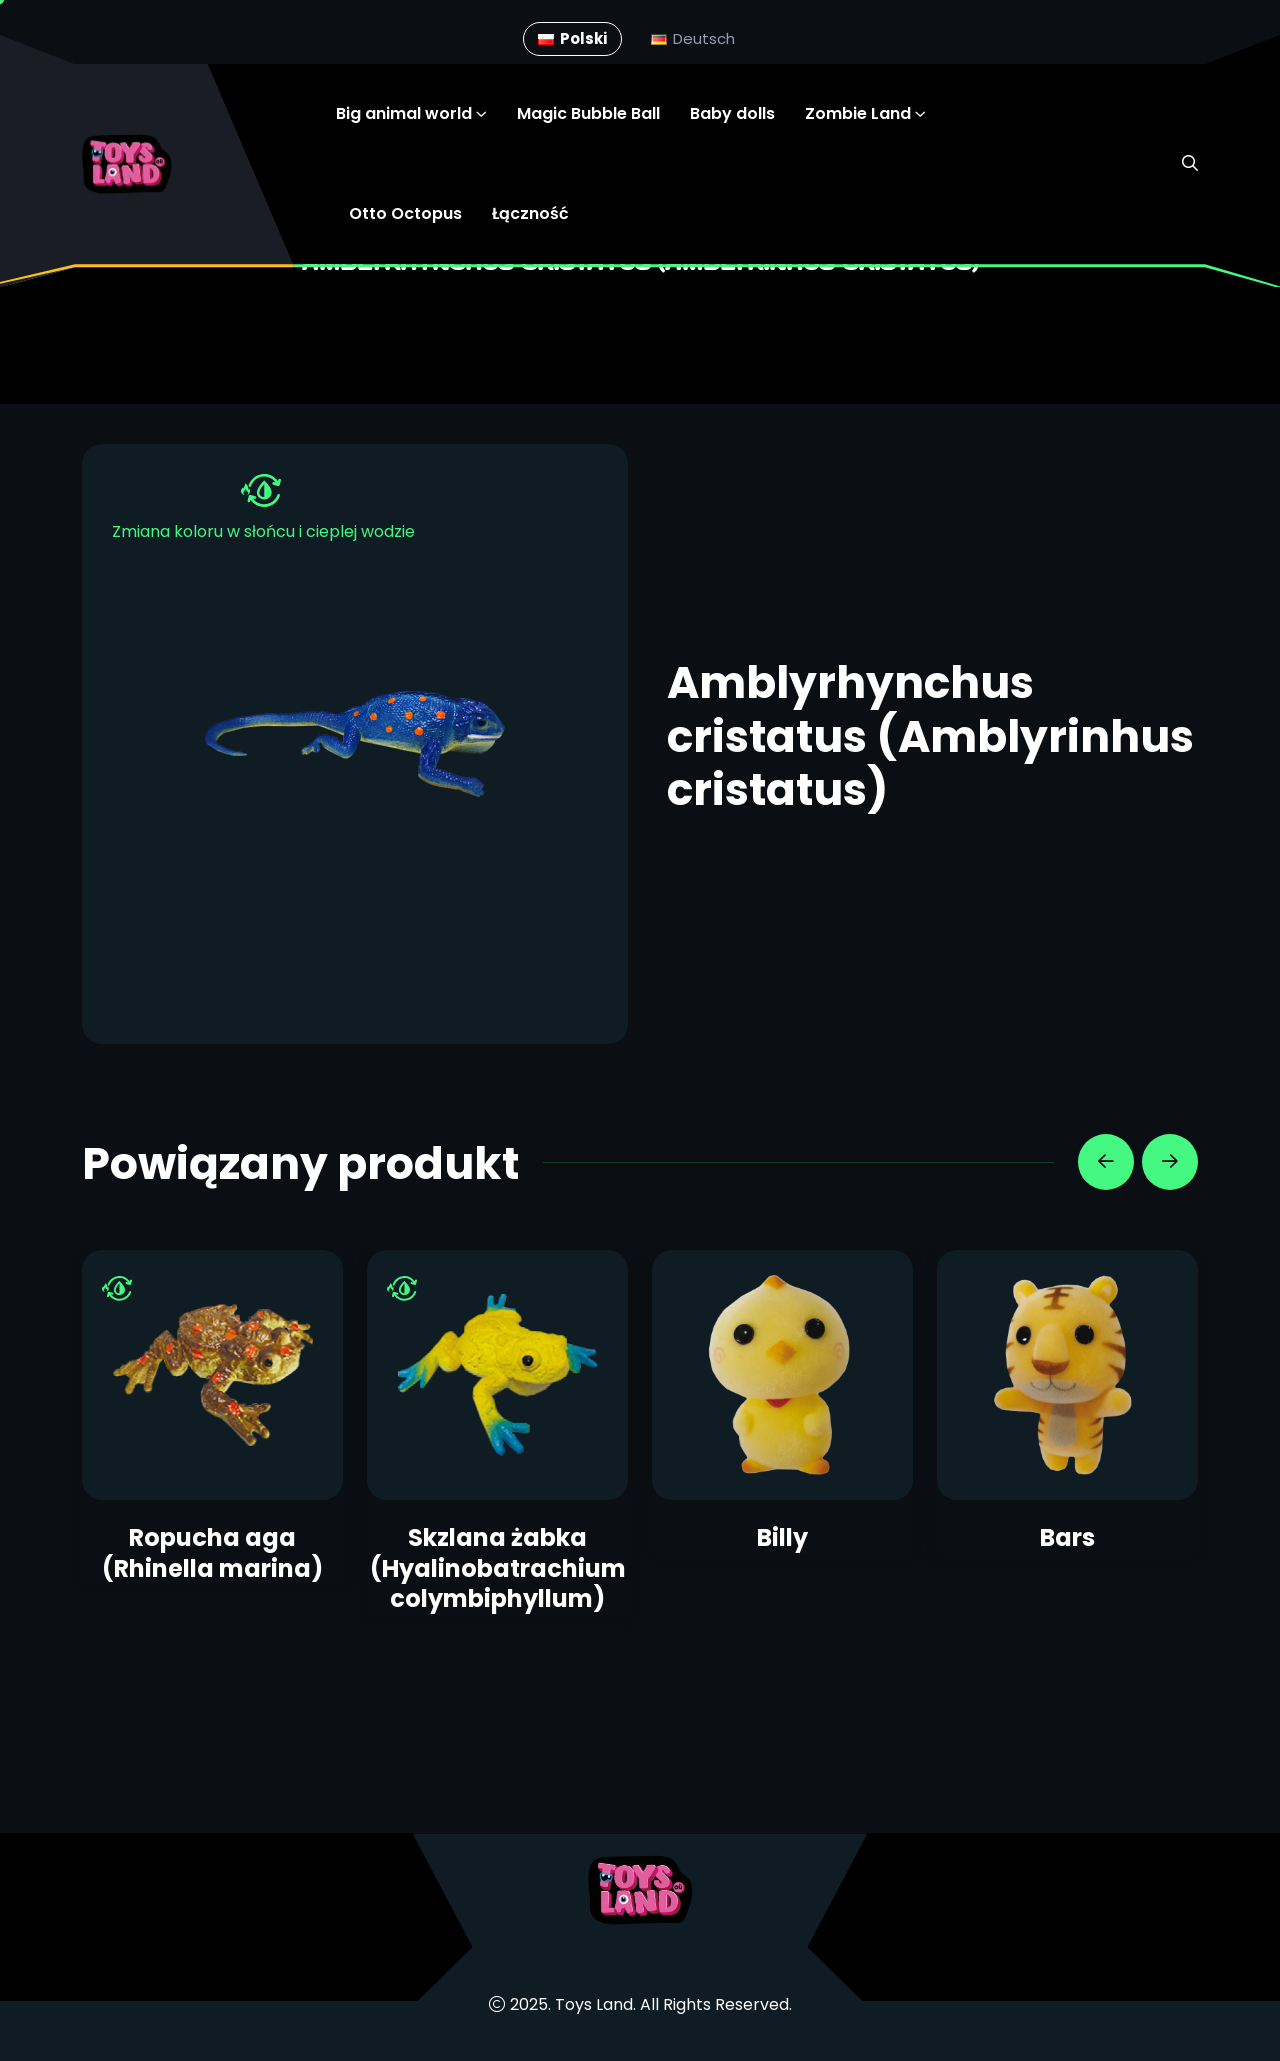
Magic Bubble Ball (588, 113)
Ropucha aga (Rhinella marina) (212, 1553)
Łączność (530, 213)
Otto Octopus (405, 213)
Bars (1067, 1537)
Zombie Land (858, 113)
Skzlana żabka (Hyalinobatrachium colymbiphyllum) (498, 1568)
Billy (782, 1537)
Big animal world (404, 113)
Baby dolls (732, 113)
